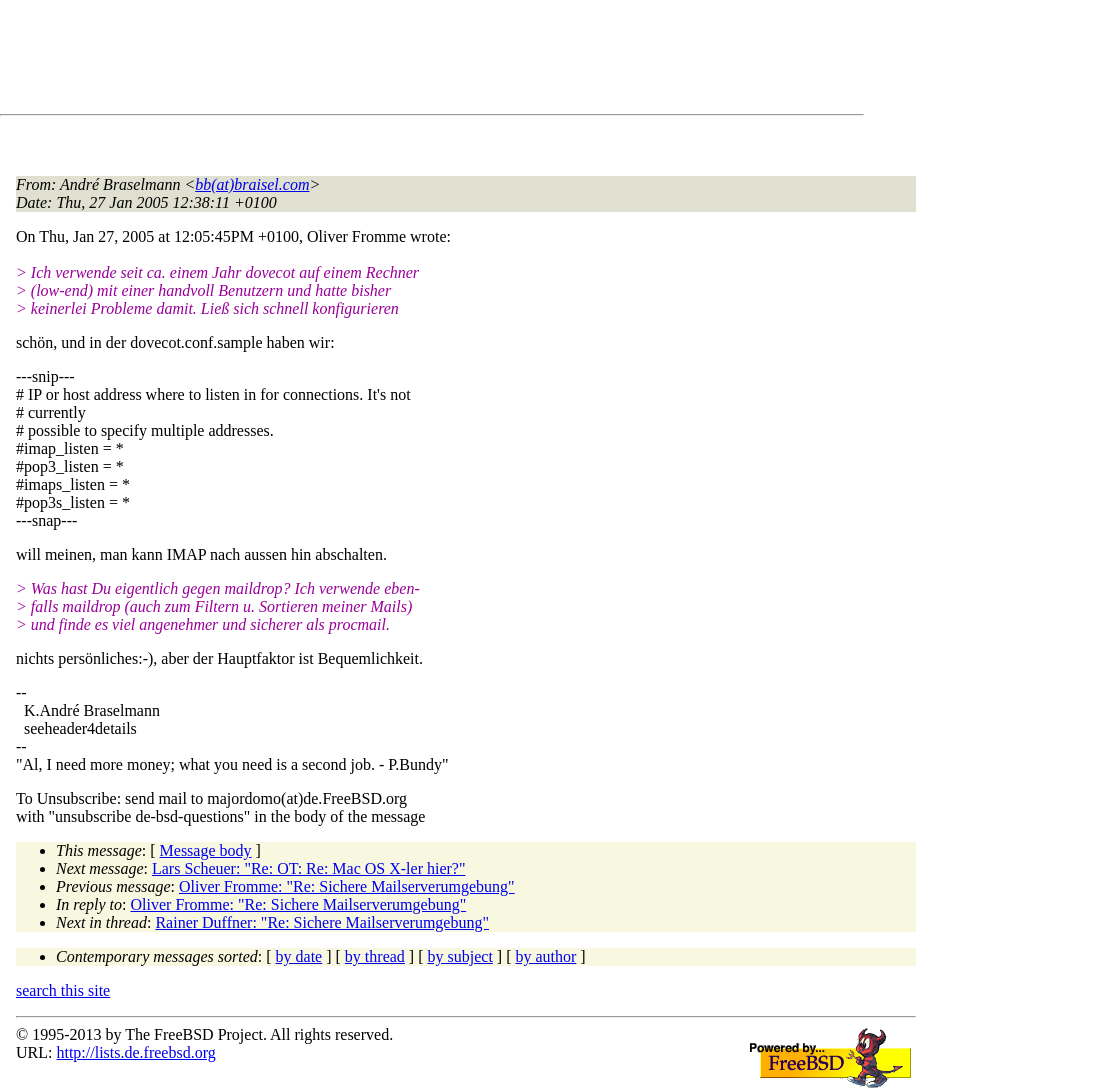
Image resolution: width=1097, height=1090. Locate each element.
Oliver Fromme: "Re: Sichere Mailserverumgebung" (347, 886)
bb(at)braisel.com (252, 184)
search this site (63, 990)
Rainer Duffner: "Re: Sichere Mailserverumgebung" (322, 922)
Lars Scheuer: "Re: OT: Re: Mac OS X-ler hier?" (309, 868)
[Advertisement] (380, 61)
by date (299, 956)
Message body (206, 850)
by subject (460, 956)
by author (545, 956)
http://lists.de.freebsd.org (135, 1052)
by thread (375, 956)
